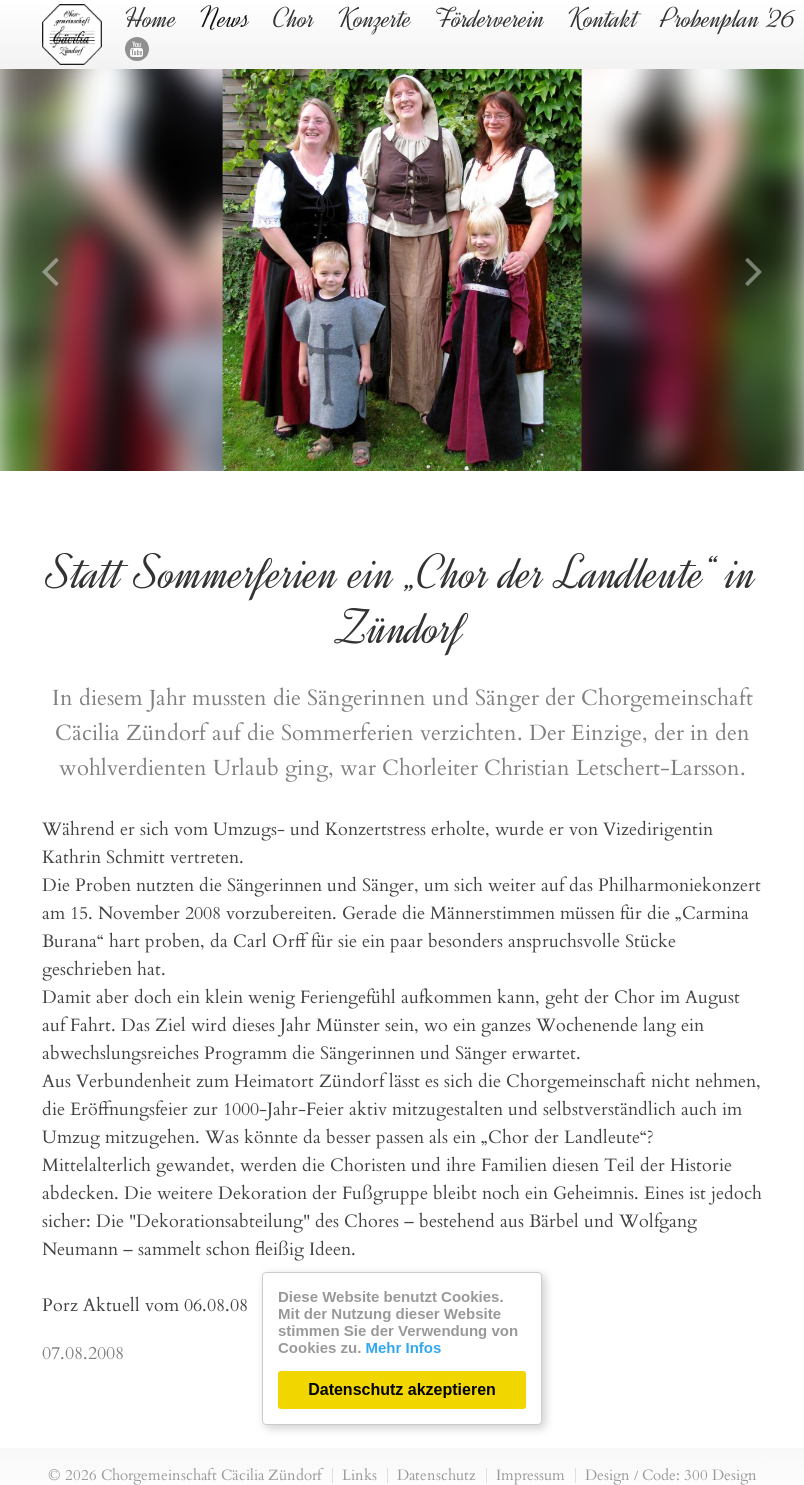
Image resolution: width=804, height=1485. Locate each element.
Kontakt (603, 19)
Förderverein (490, 19)
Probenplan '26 (728, 19)
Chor (294, 19)
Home (151, 19)
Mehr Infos (404, 1347)
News (225, 19)
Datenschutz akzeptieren (402, 1389)
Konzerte (375, 19)
